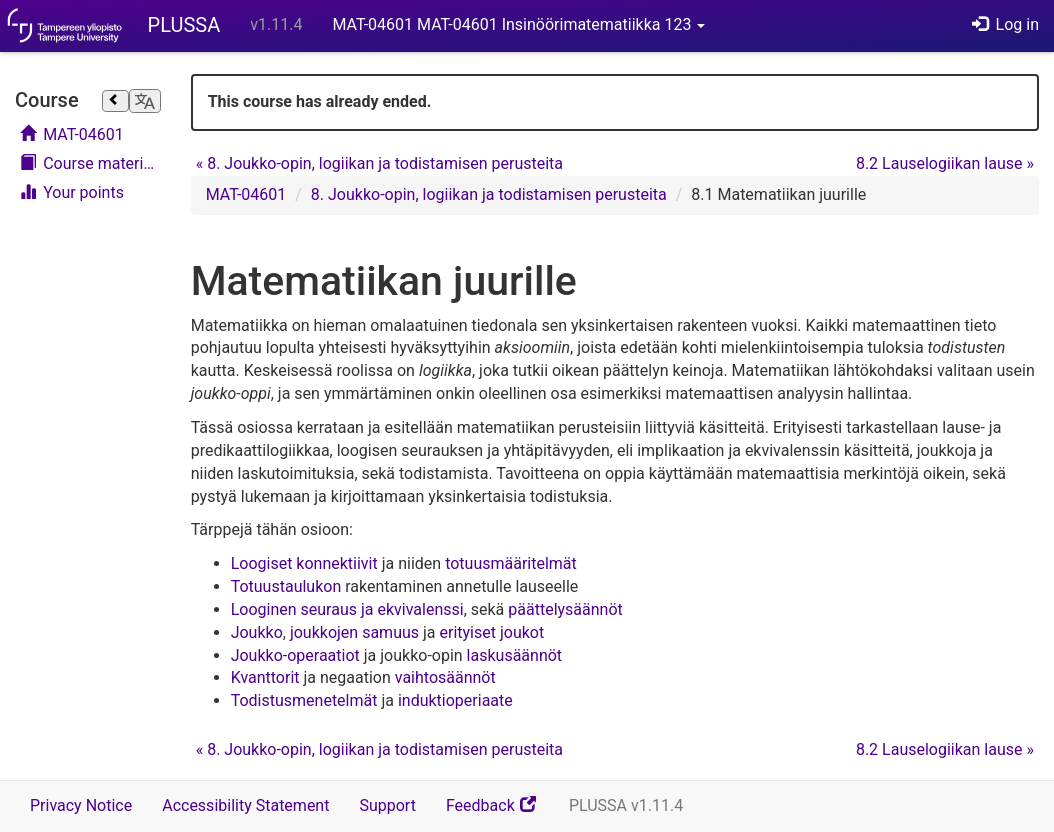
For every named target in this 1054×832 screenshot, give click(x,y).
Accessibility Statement (245, 805)
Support (387, 805)
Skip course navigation (21, 77)
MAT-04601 (72, 134)
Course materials (90, 163)
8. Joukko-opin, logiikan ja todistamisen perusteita (379, 163)
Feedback (500, 812)
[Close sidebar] (115, 101)
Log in (1005, 24)
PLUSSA (184, 25)
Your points (72, 192)
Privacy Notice (81, 805)
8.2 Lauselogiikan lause (945, 163)
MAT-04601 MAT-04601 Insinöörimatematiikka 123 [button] (518, 24)
